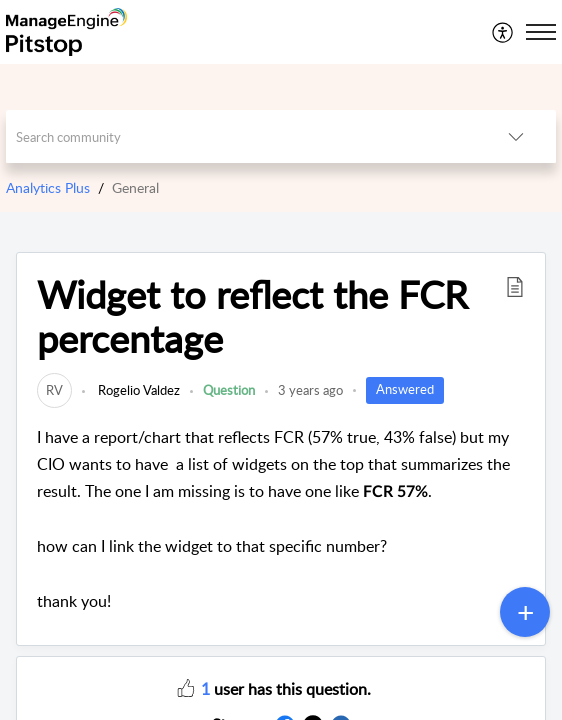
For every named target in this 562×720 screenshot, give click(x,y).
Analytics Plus (48, 187)
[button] (515, 286)
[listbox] (516, 136)
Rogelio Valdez (137, 390)
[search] (241, 136)
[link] (54, 390)
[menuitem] (503, 32)
